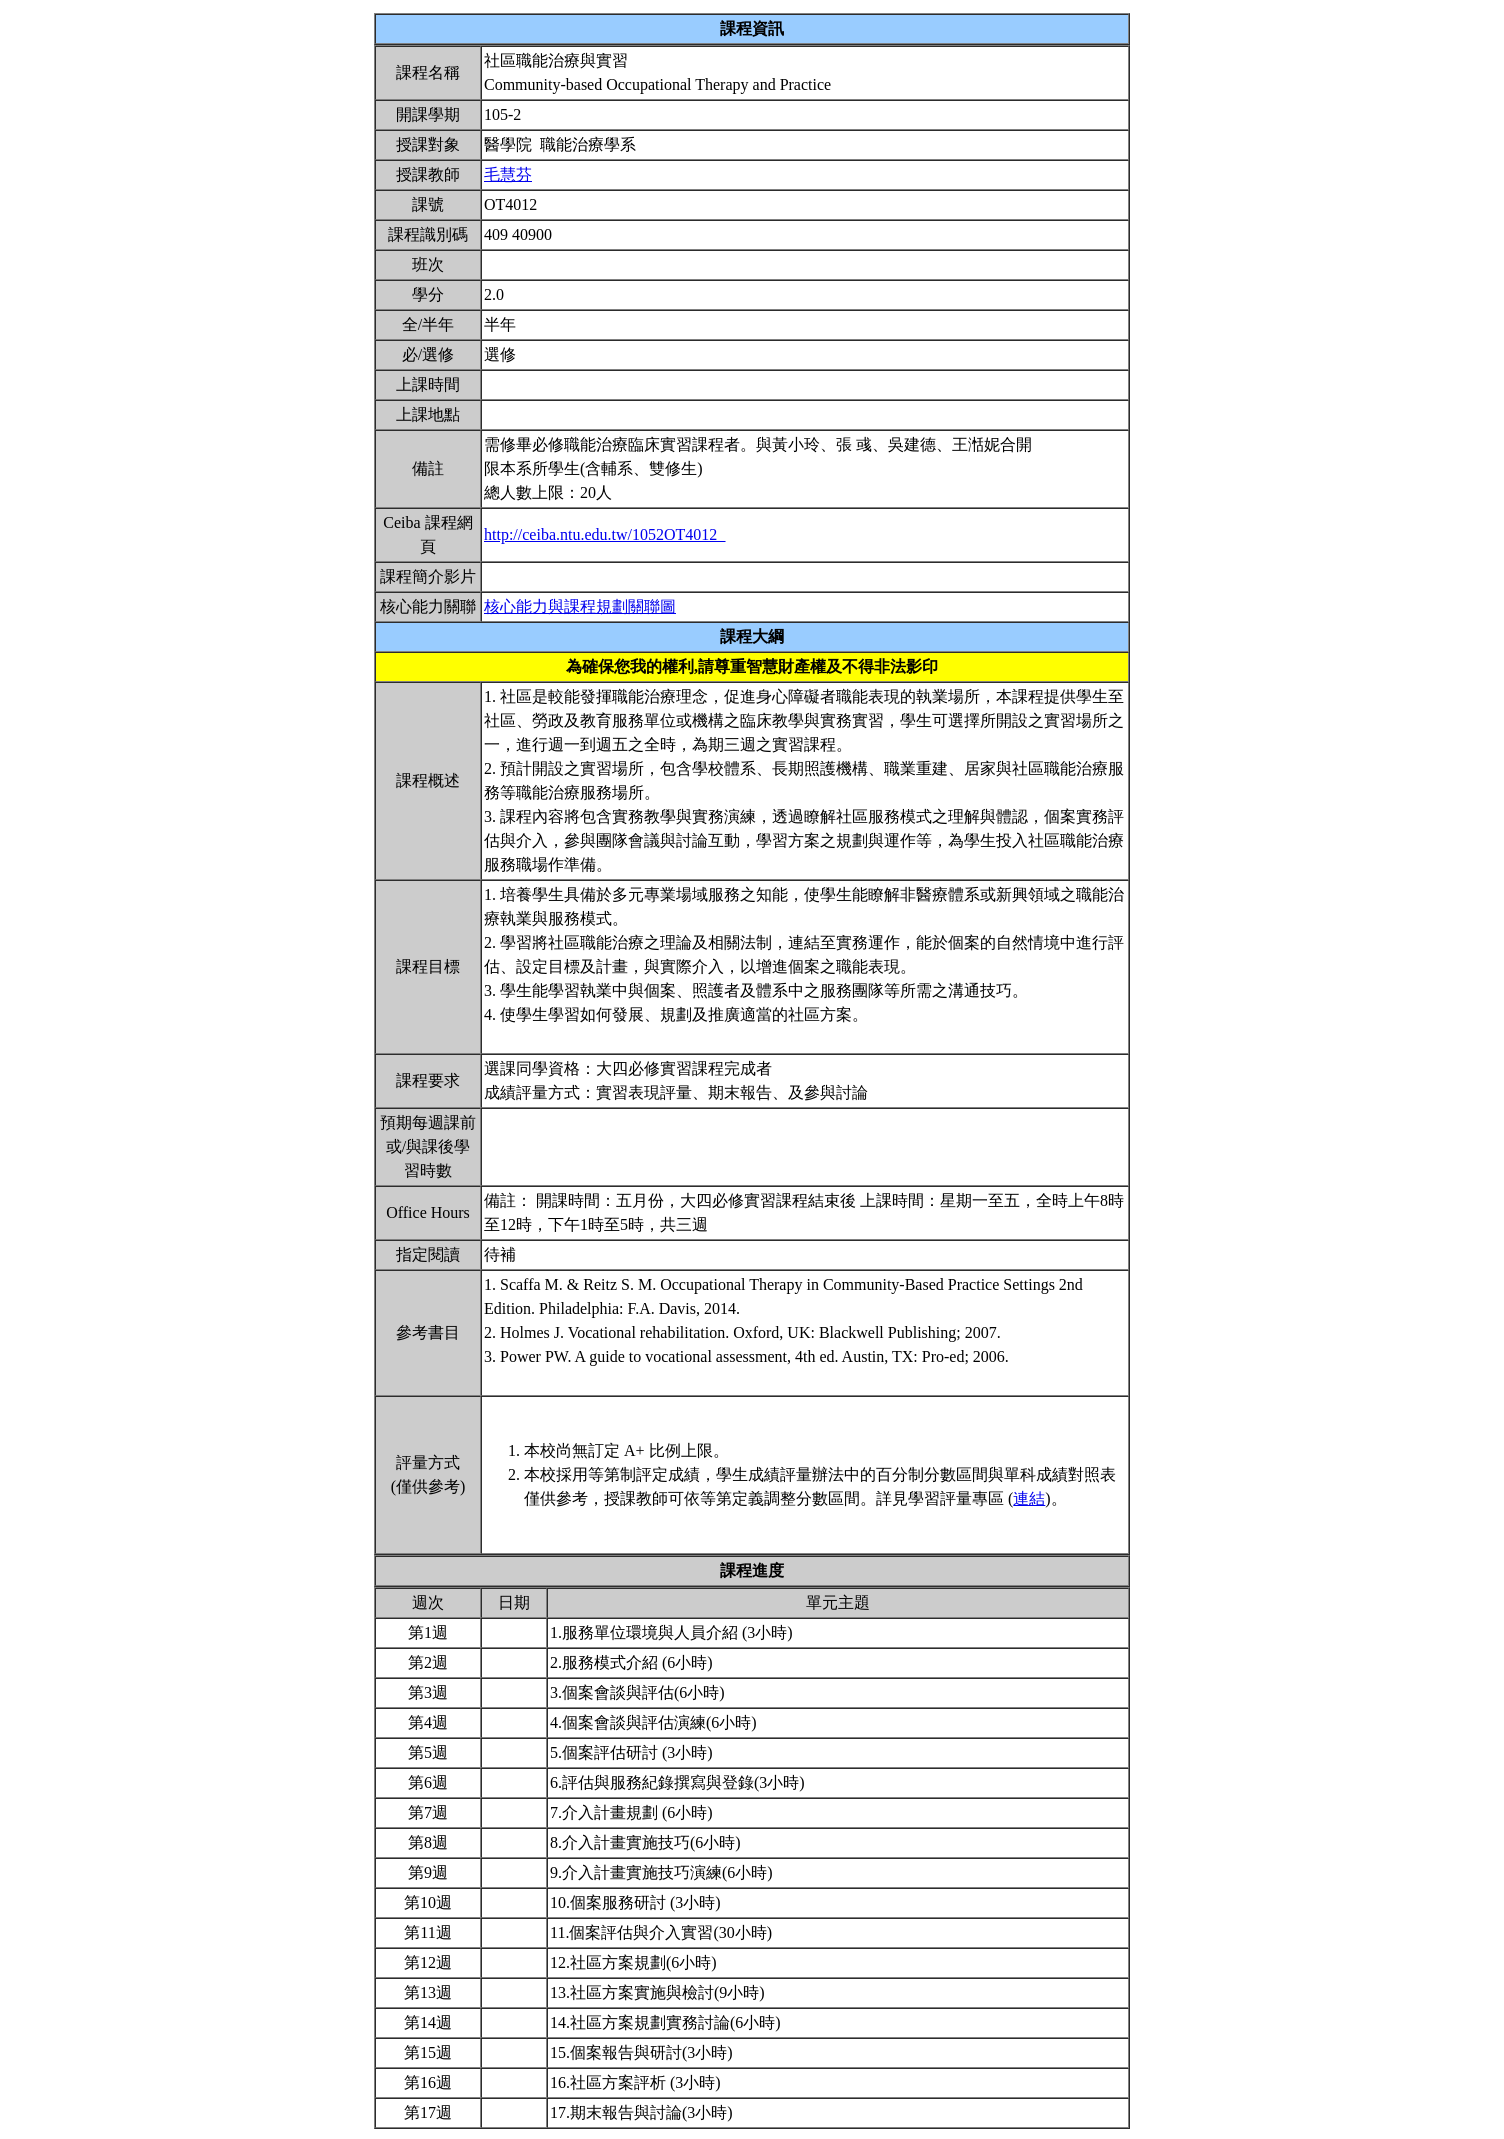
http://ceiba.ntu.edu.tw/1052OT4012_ (604, 534)
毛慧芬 (508, 174)
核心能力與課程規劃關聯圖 (580, 606)
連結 (1029, 1498)
